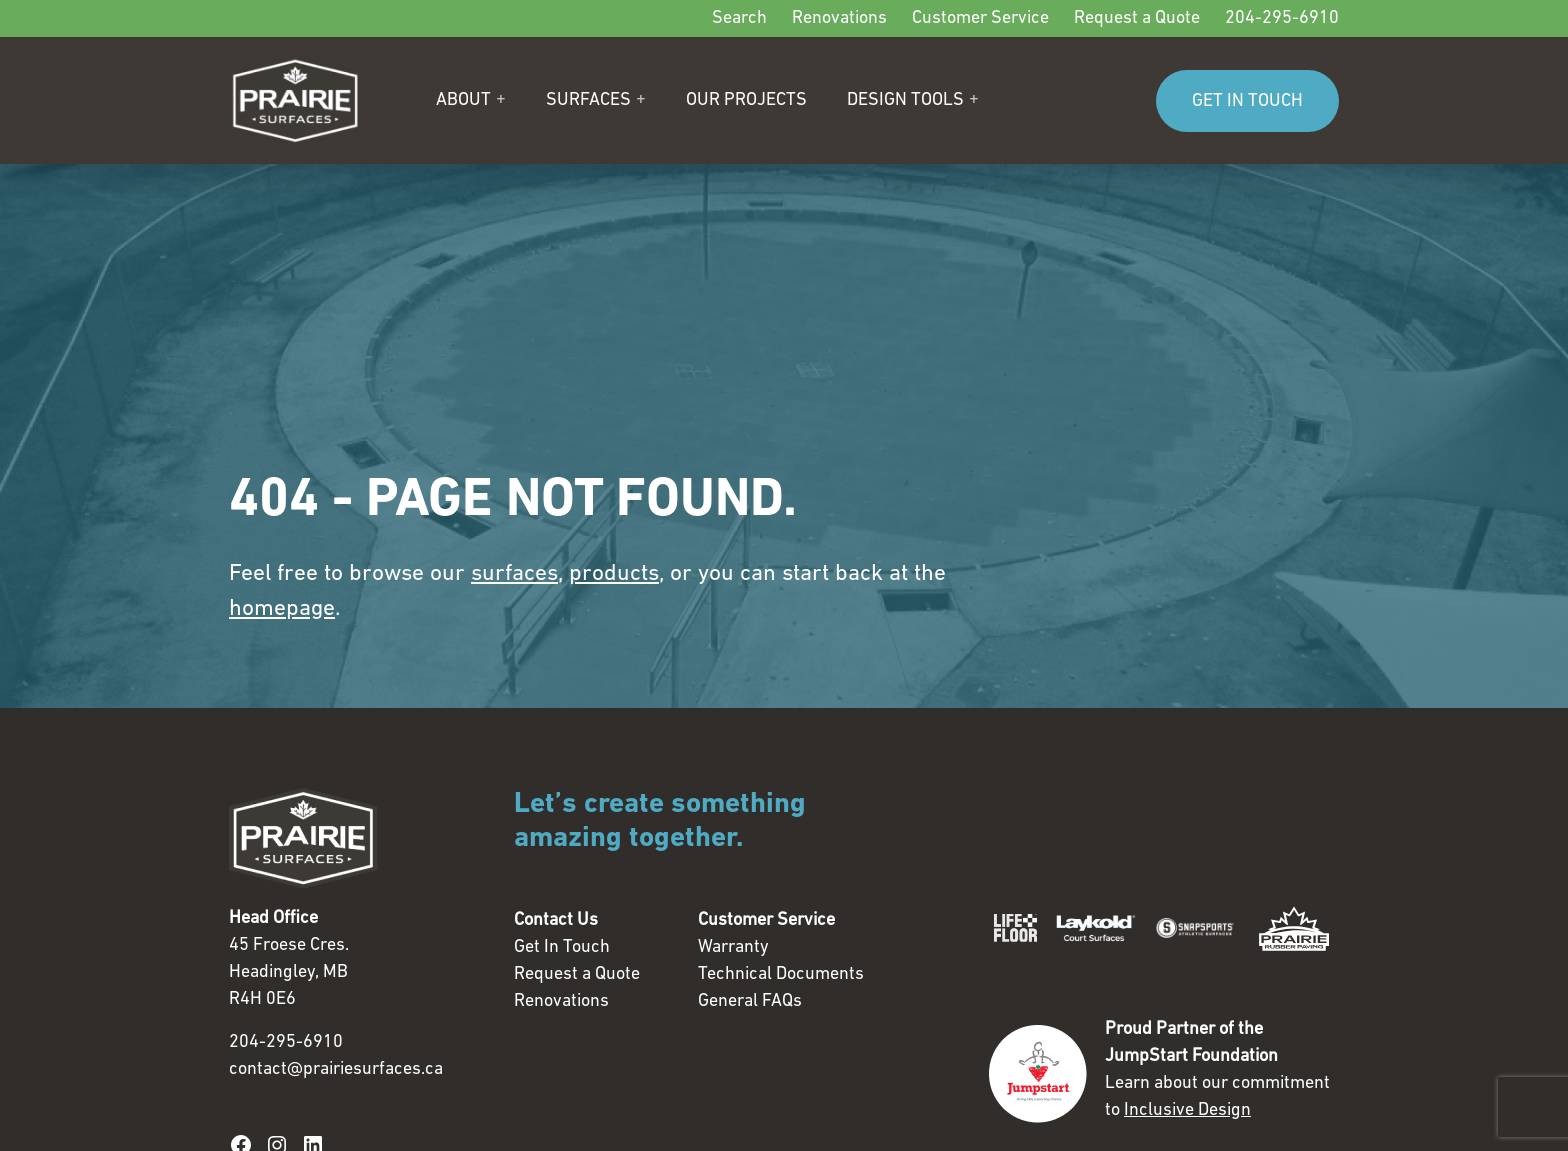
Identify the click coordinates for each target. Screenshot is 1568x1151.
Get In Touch (562, 947)
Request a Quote (1137, 18)
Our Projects (746, 100)
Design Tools (905, 100)
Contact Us (556, 920)
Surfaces (588, 100)
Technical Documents (781, 974)
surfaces (514, 574)
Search (739, 18)
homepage (282, 609)
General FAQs (750, 1001)
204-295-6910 (1282, 18)
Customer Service (980, 18)
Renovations (839, 18)
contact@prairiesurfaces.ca (336, 1069)
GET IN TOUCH (1247, 101)
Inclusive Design (1187, 1110)
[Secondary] (784, 18)
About (463, 100)
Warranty (733, 947)
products (614, 574)
